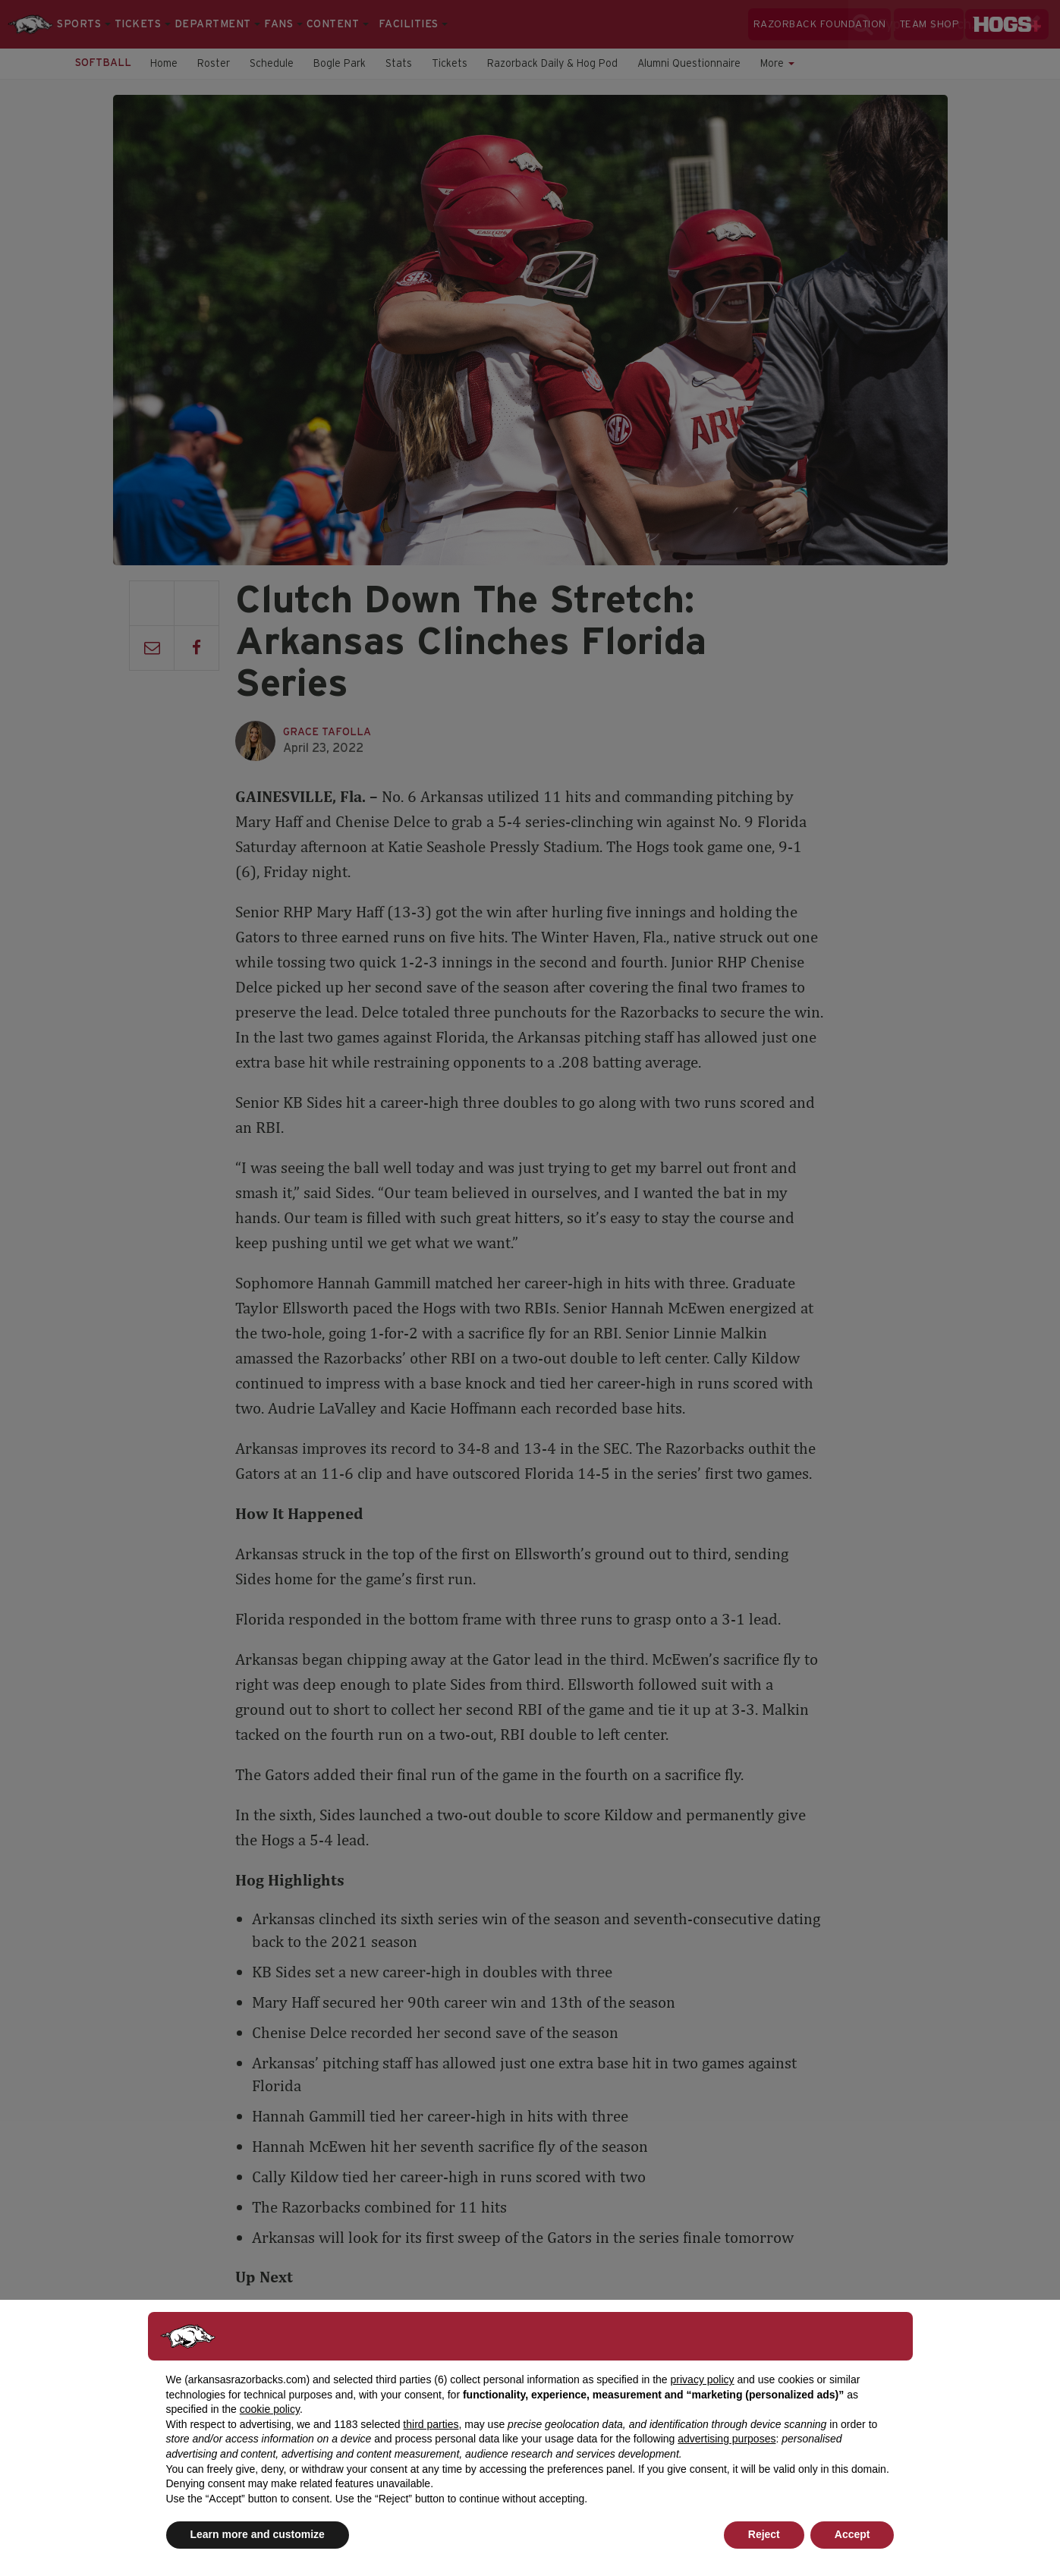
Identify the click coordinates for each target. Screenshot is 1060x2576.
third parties (430, 2424)
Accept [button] (852, 2534)
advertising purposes (726, 2439)
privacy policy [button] (702, 2379)
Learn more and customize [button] (257, 2534)
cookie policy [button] (270, 2409)
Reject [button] (764, 2534)
